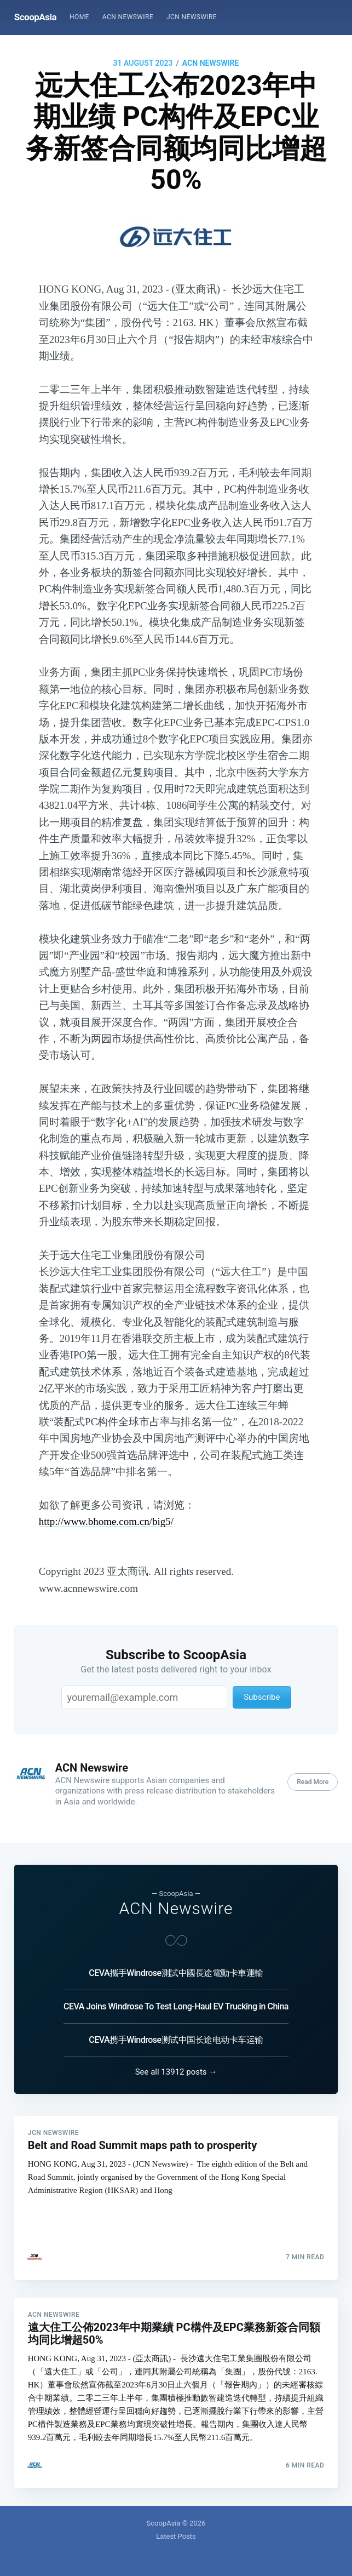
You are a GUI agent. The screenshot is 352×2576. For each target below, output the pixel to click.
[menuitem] (79, 17)
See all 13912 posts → (176, 2071)
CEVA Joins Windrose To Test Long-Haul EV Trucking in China (176, 2006)
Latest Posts (176, 2536)
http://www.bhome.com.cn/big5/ (106, 1521)
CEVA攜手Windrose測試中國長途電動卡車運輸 (176, 1972)
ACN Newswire (127, 17)
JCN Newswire (191, 17)
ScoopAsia (35, 17)
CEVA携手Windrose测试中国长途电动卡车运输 (176, 2039)
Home (79, 17)
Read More (312, 1782)
